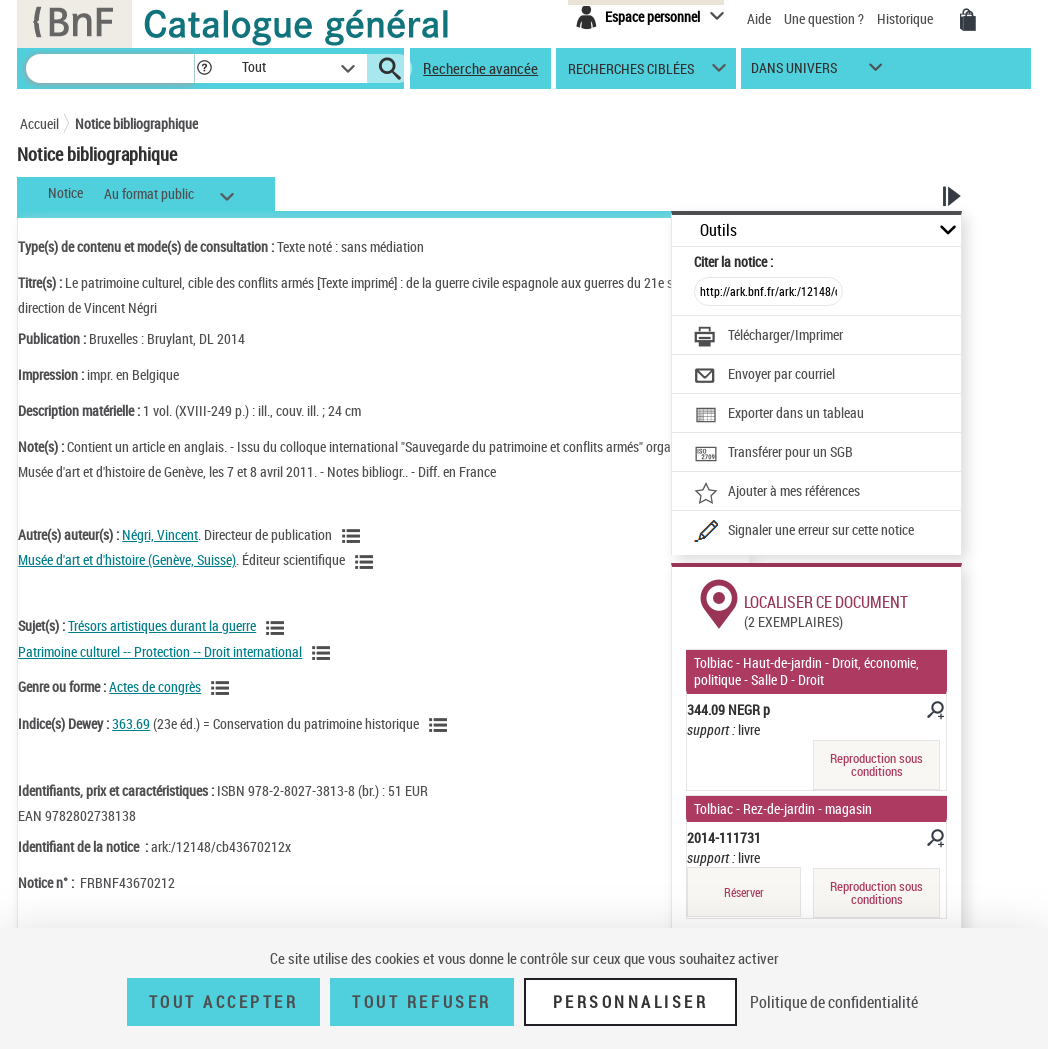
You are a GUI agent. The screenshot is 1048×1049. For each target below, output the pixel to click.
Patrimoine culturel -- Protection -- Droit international (160, 651)
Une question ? (824, 18)
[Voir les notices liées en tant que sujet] (278, 628)
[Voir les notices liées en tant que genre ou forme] (223, 688)
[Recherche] (110, 68)
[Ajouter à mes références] (777, 493)
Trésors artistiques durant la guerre (162, 625)
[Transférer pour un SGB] (773, 454)
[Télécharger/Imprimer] (768, 337)
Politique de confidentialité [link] (834, 1002)
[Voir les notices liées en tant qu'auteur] (354, 536)
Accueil (39, 123)
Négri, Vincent (160, 534)
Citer (733, 261)
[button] (204, 68)
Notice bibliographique (136, 123)
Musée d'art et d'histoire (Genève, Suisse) (127, 559)
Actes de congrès (155, 686)
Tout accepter (224, 1002)
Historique (906, 18)
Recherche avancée (480, 68)
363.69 (131, 723)
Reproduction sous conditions (876, 764)
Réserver (744, 892)
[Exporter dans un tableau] (779, 415)
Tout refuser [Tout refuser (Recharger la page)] (421, 1002)
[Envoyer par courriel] (764, 376)
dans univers (794, 72)
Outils (718, 230)
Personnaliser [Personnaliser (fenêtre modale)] (631, 1002)
